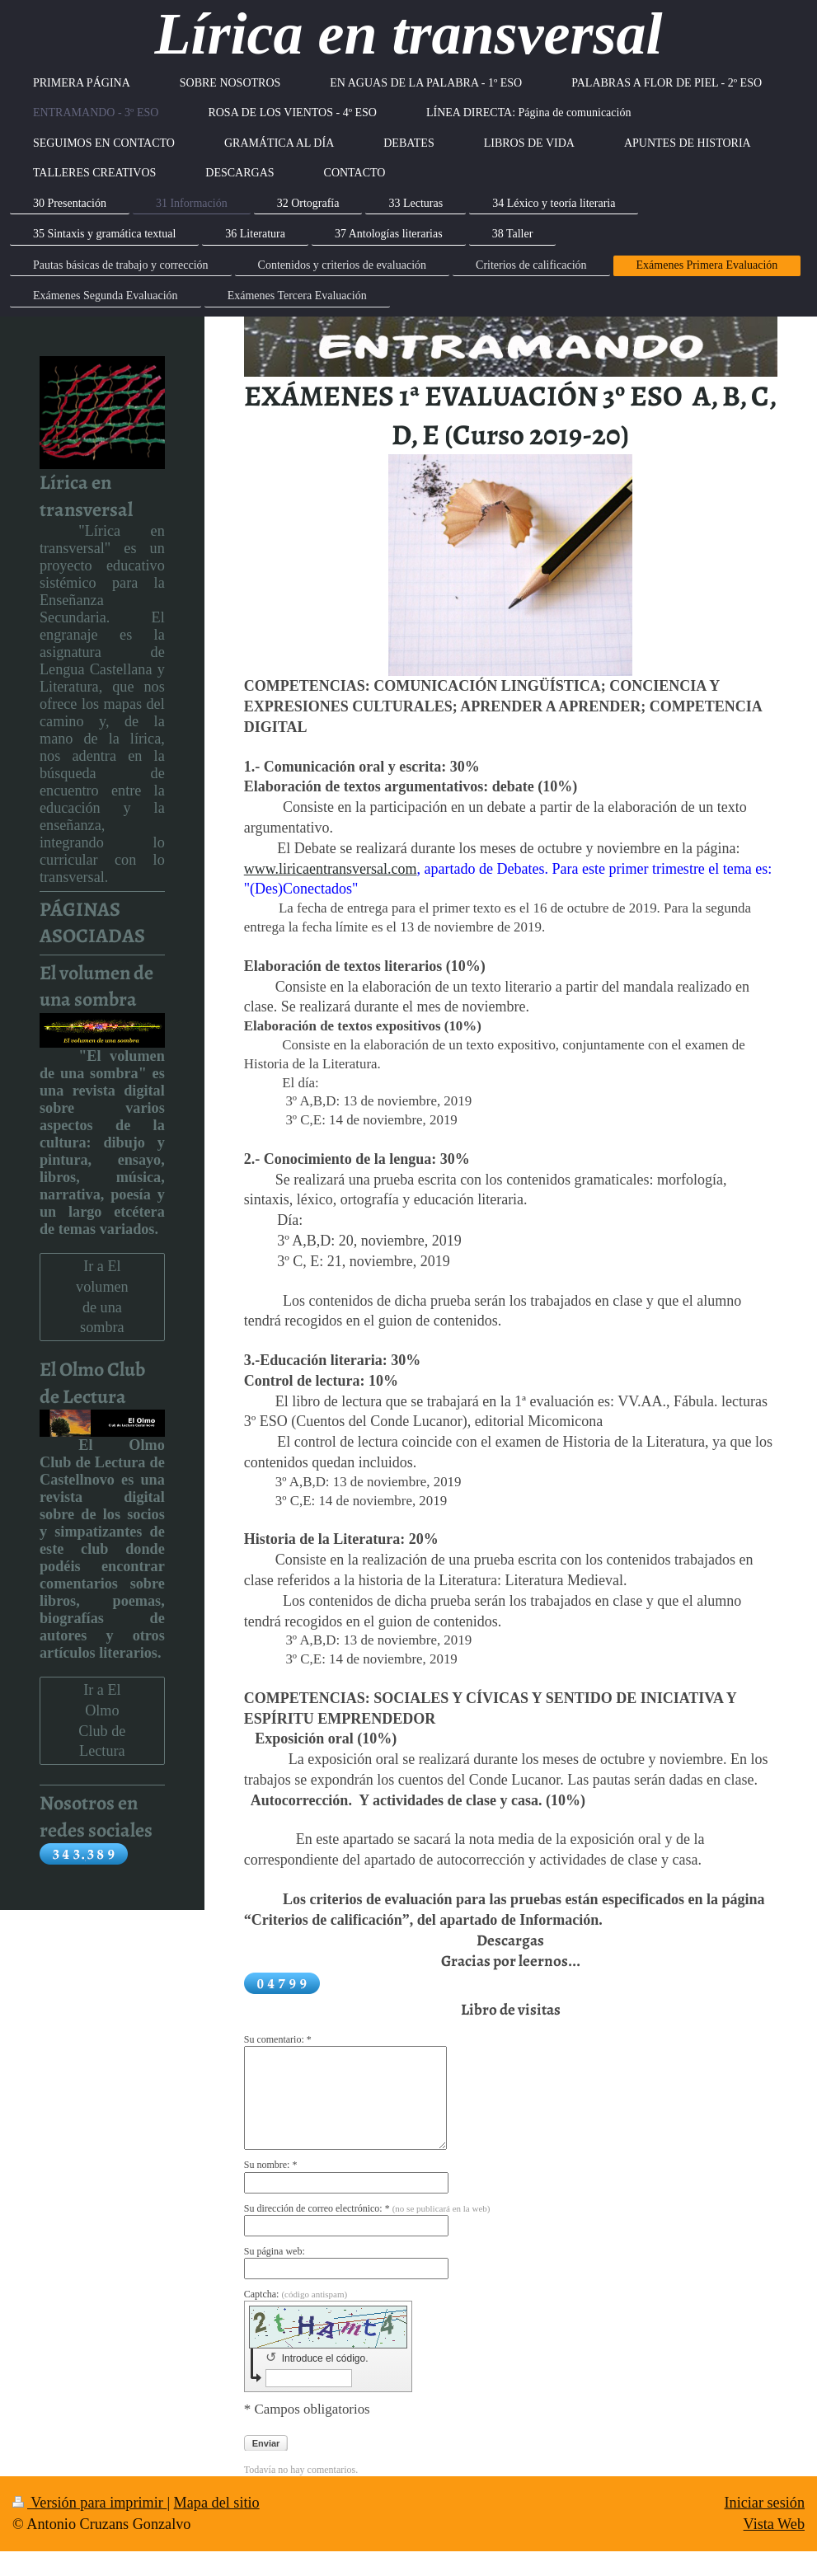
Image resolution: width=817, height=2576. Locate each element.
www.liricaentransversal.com (330, 869)
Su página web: (274, 2251)
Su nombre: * (271, 2164)
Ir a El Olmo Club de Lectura (101, 1720)
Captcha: (295, 2294)
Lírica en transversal (408, 34)
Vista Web (774, 2524)
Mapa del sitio (217, 2502)
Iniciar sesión (765, 2502)
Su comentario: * (278, 2039)
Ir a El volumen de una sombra (102, 1296)
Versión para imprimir (89, 2502)
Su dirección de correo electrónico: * (367, 2208)
